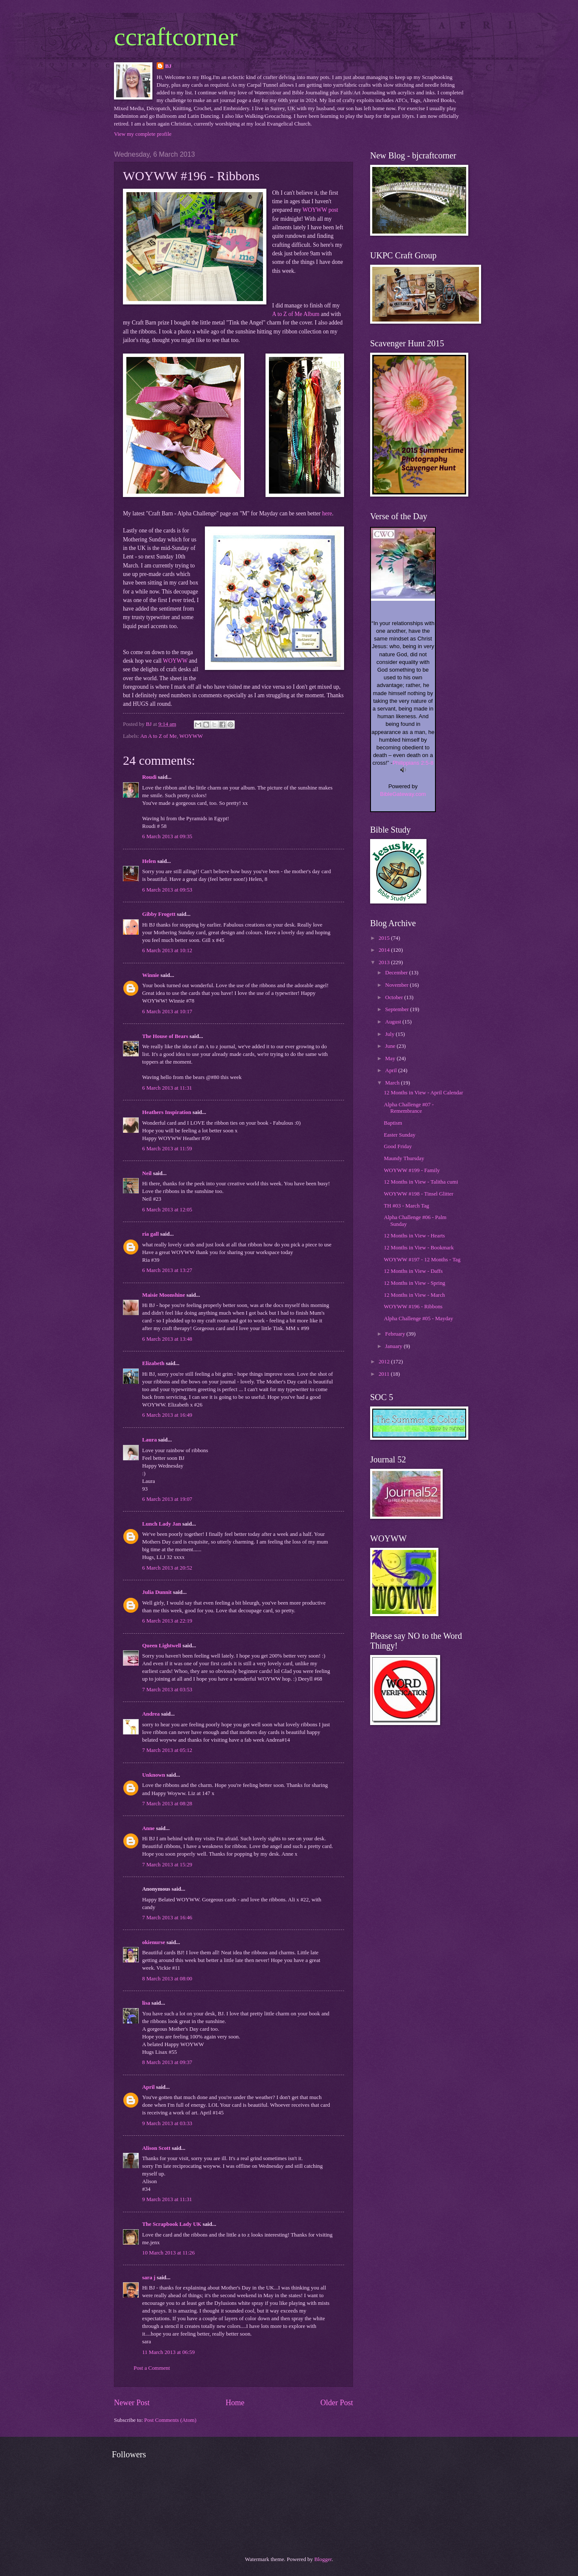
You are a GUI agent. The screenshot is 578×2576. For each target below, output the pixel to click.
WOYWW (175, 661)
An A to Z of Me (158, 736)
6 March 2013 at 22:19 (167, 1621)
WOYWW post (320, 210)
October (394, 997)
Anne (148, 1828)
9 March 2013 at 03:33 (167, 2123)
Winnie (150, 975)
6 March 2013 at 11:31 (167, 1088)
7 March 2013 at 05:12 (167, 1750)
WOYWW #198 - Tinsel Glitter (418, 1194)
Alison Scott (156, 2148)
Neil (147, 1173)
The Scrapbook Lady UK (171, 2224)
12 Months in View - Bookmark (419, 1248)
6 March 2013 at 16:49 (167, 1415)
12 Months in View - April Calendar (423, 1093)
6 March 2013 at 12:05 (167, 1210)
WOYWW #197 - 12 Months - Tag (422, 1260)
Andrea (151, 1714)
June (391, 1046)
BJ (168, 66)
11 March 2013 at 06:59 (168, 2352)
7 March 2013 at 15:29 (167, 1865)
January (394, 1346)
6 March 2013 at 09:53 (167, 890)
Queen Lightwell (161, 1646)
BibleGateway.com (403, 794)
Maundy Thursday (404, 1158)
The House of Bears (165, 1036)
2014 (385, 950)
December (397, 973)
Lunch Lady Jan (161, 1524)
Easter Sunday (399, 1135)
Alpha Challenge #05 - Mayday (418, 1319)
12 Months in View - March (414, 1295)
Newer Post (132, 2402)
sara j (148, 2278)
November (397, 985)
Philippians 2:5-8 (412, 763)
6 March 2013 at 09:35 (167, 836)
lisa (146, 2003)
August (393, 1022)
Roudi (149, 777)
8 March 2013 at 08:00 (167, 1979)
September (397, 1009)
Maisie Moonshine (163, 1295)
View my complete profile (143, 134)
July (390, 1034)
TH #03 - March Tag (406, 1206)
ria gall (150, 1234)
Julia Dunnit (157, 1592)
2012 (385, 1362)
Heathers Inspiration (166, 1112)
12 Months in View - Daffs (413, 1271)
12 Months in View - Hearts (414, 1236)
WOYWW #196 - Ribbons (413, 1307)
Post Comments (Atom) (170, 2420)
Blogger (323, 2559)
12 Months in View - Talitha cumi (421, 1182)
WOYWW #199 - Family (412, 1170)
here (327, 513)
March (393, 1083)
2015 (385, 938)
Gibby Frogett (159, 914)
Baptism (393, 1123)
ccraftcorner (176, 37)
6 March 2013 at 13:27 (167, 1270)
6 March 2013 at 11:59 (167, 1149)
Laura (149, 1440)
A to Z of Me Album (296, 314)
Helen (149, 861)
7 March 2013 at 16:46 (167, 1918)
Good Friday (398, 1146)
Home (234, 2402)
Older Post (336, 2402)
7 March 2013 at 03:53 (167, 1690)
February (395, 1334)
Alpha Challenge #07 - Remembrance (409, 1108)
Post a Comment (152, 2368)
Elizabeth (153, 1363)
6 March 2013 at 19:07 (167, 1499)
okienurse (153, 1942)
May (391, 1058)
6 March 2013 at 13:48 (167, 1339)
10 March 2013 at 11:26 (168, 2253)
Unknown (153, 1775)
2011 (385, 1374)
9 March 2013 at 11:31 (167, 2199)
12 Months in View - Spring (414, 1283)
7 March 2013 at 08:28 (167, 1804)
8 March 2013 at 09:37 (167, 2062)
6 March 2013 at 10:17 (167, 1012)
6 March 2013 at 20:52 (167, 1568)
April (148, 2087)
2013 (385, 962)
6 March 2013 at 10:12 (167, 950)
